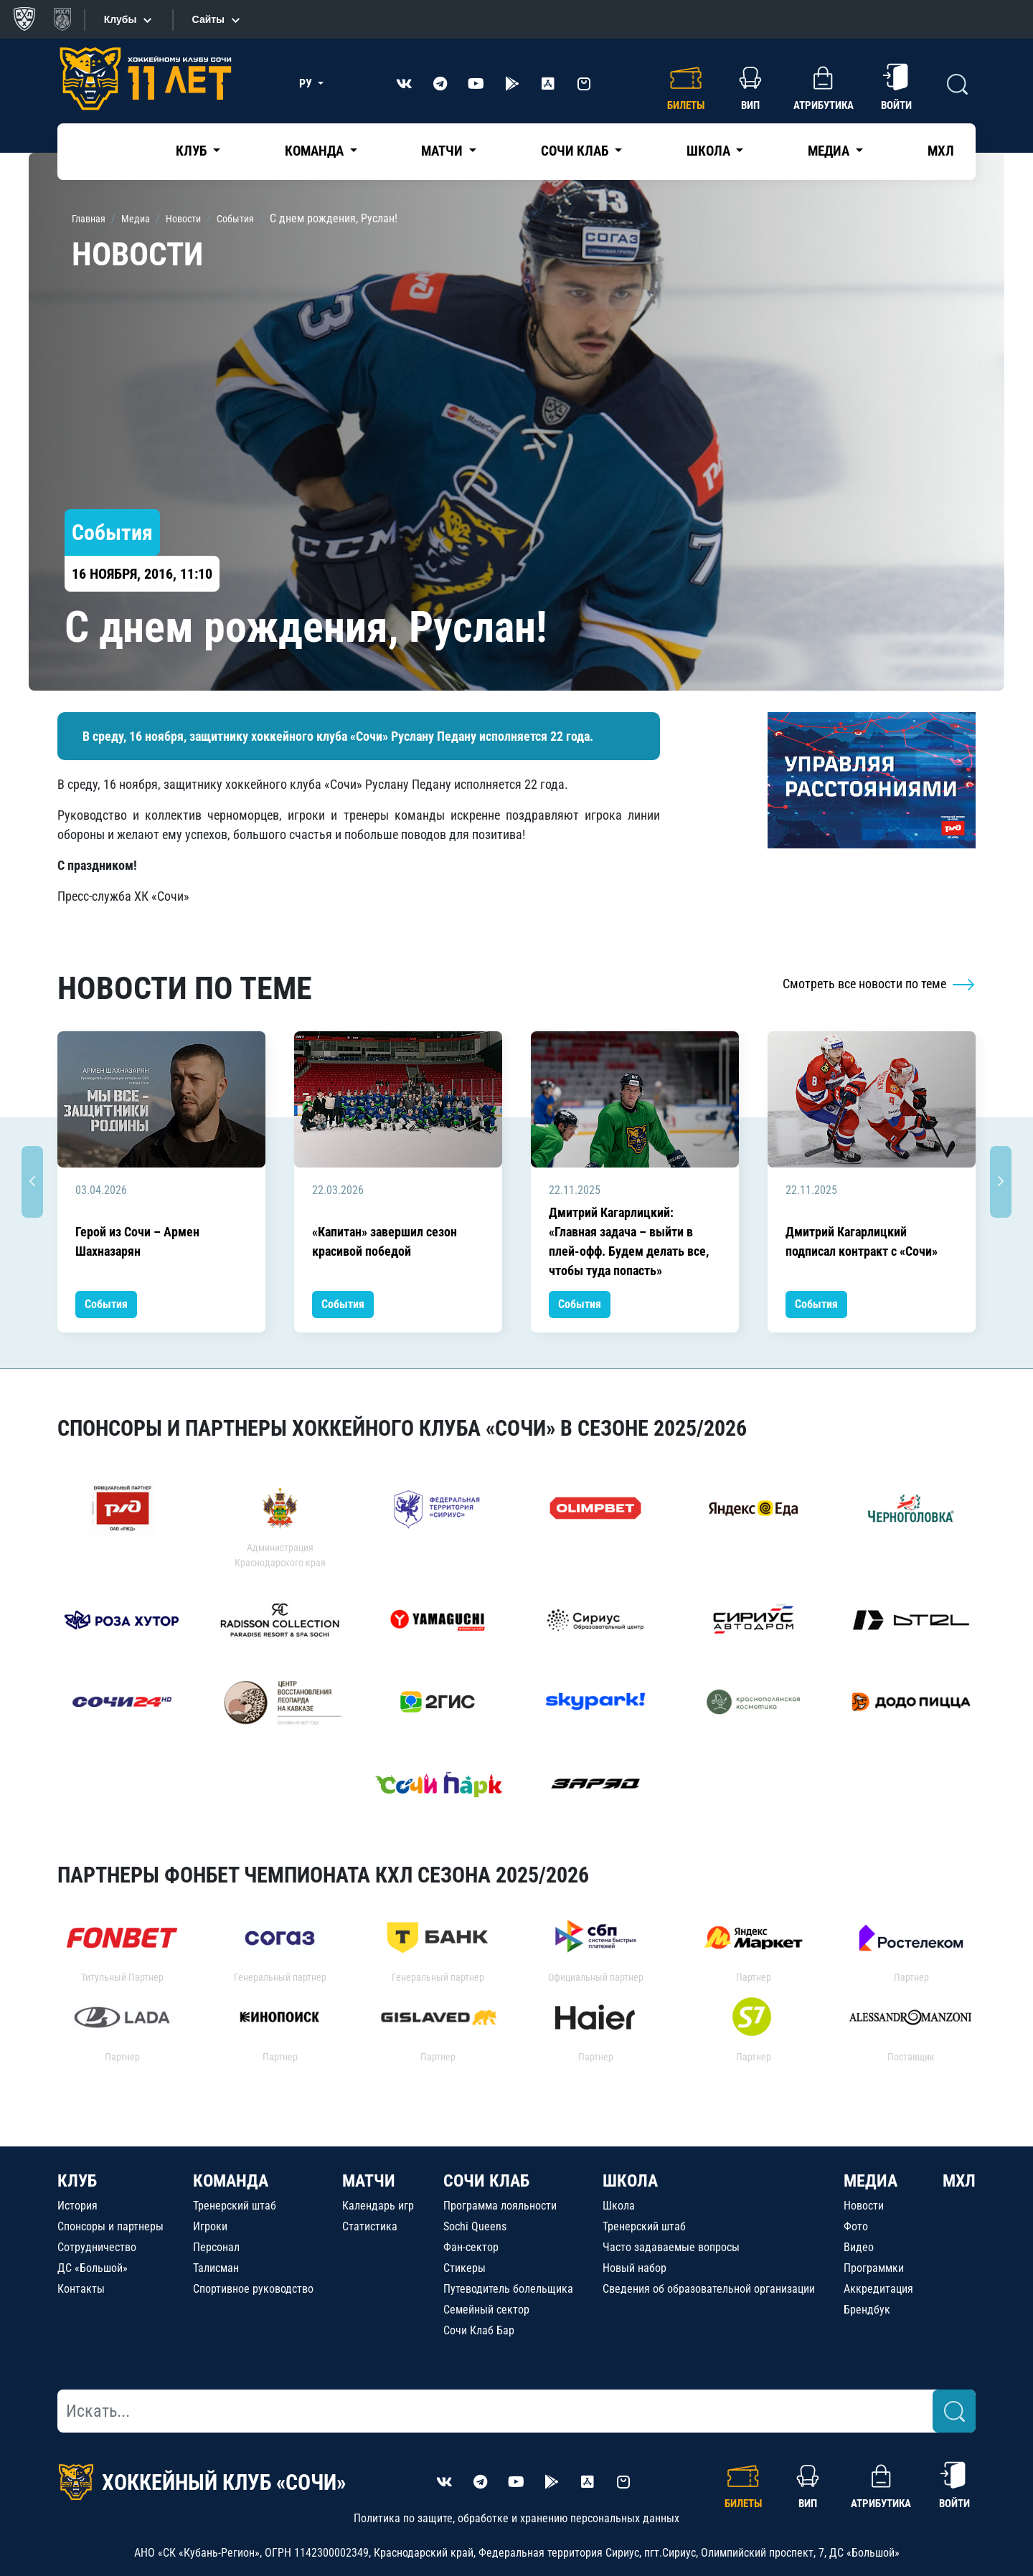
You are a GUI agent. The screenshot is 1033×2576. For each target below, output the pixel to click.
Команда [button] (315, 151)
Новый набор (634, 2268)
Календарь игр (378, 2205)
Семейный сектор (486, 2309)
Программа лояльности (500, 2205)
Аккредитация (878, 2289)
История (77, 2205)
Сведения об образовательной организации (709, 2289)
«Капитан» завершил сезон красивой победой (384, 1241)
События (106, 1304)
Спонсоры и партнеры (110, 2226)
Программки (874, 2268)
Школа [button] (710, 151)
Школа (619, 2205)
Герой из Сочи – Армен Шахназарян (137, 1241)
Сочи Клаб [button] (576, 151)
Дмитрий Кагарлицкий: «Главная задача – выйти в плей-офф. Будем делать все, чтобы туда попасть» (629, 1241)
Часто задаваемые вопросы (671, 2247)
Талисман (216, 2268)
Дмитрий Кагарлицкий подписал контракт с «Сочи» (862, 1241)
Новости (864, 2205)
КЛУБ (77, 2181)
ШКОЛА (630, 2181)
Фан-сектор (471, 2247)
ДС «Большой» (92, 2268)
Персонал (216, 2247)
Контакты (81, 2289)
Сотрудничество (96, 2247)
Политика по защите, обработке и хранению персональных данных (516, 2518)
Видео (859, 2247)
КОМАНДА (230, 2181)
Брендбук (867, 2309)
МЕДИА (870, 2181)
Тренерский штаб (234, 2205)
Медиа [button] (830, 151)
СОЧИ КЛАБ (486, 2181)
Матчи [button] (443, 151)
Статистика (369, 2226)
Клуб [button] (192, 151)
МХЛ (941, 151)
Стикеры (464, 2268)
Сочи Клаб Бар (478, 2330)
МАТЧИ (368, 2181)
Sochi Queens (474, 2226)
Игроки (210, 2226)
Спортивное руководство (253, 2289)
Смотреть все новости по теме (879, 983)
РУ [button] (307, 83)
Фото (856, 2226)
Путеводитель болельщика (508, 2289)
